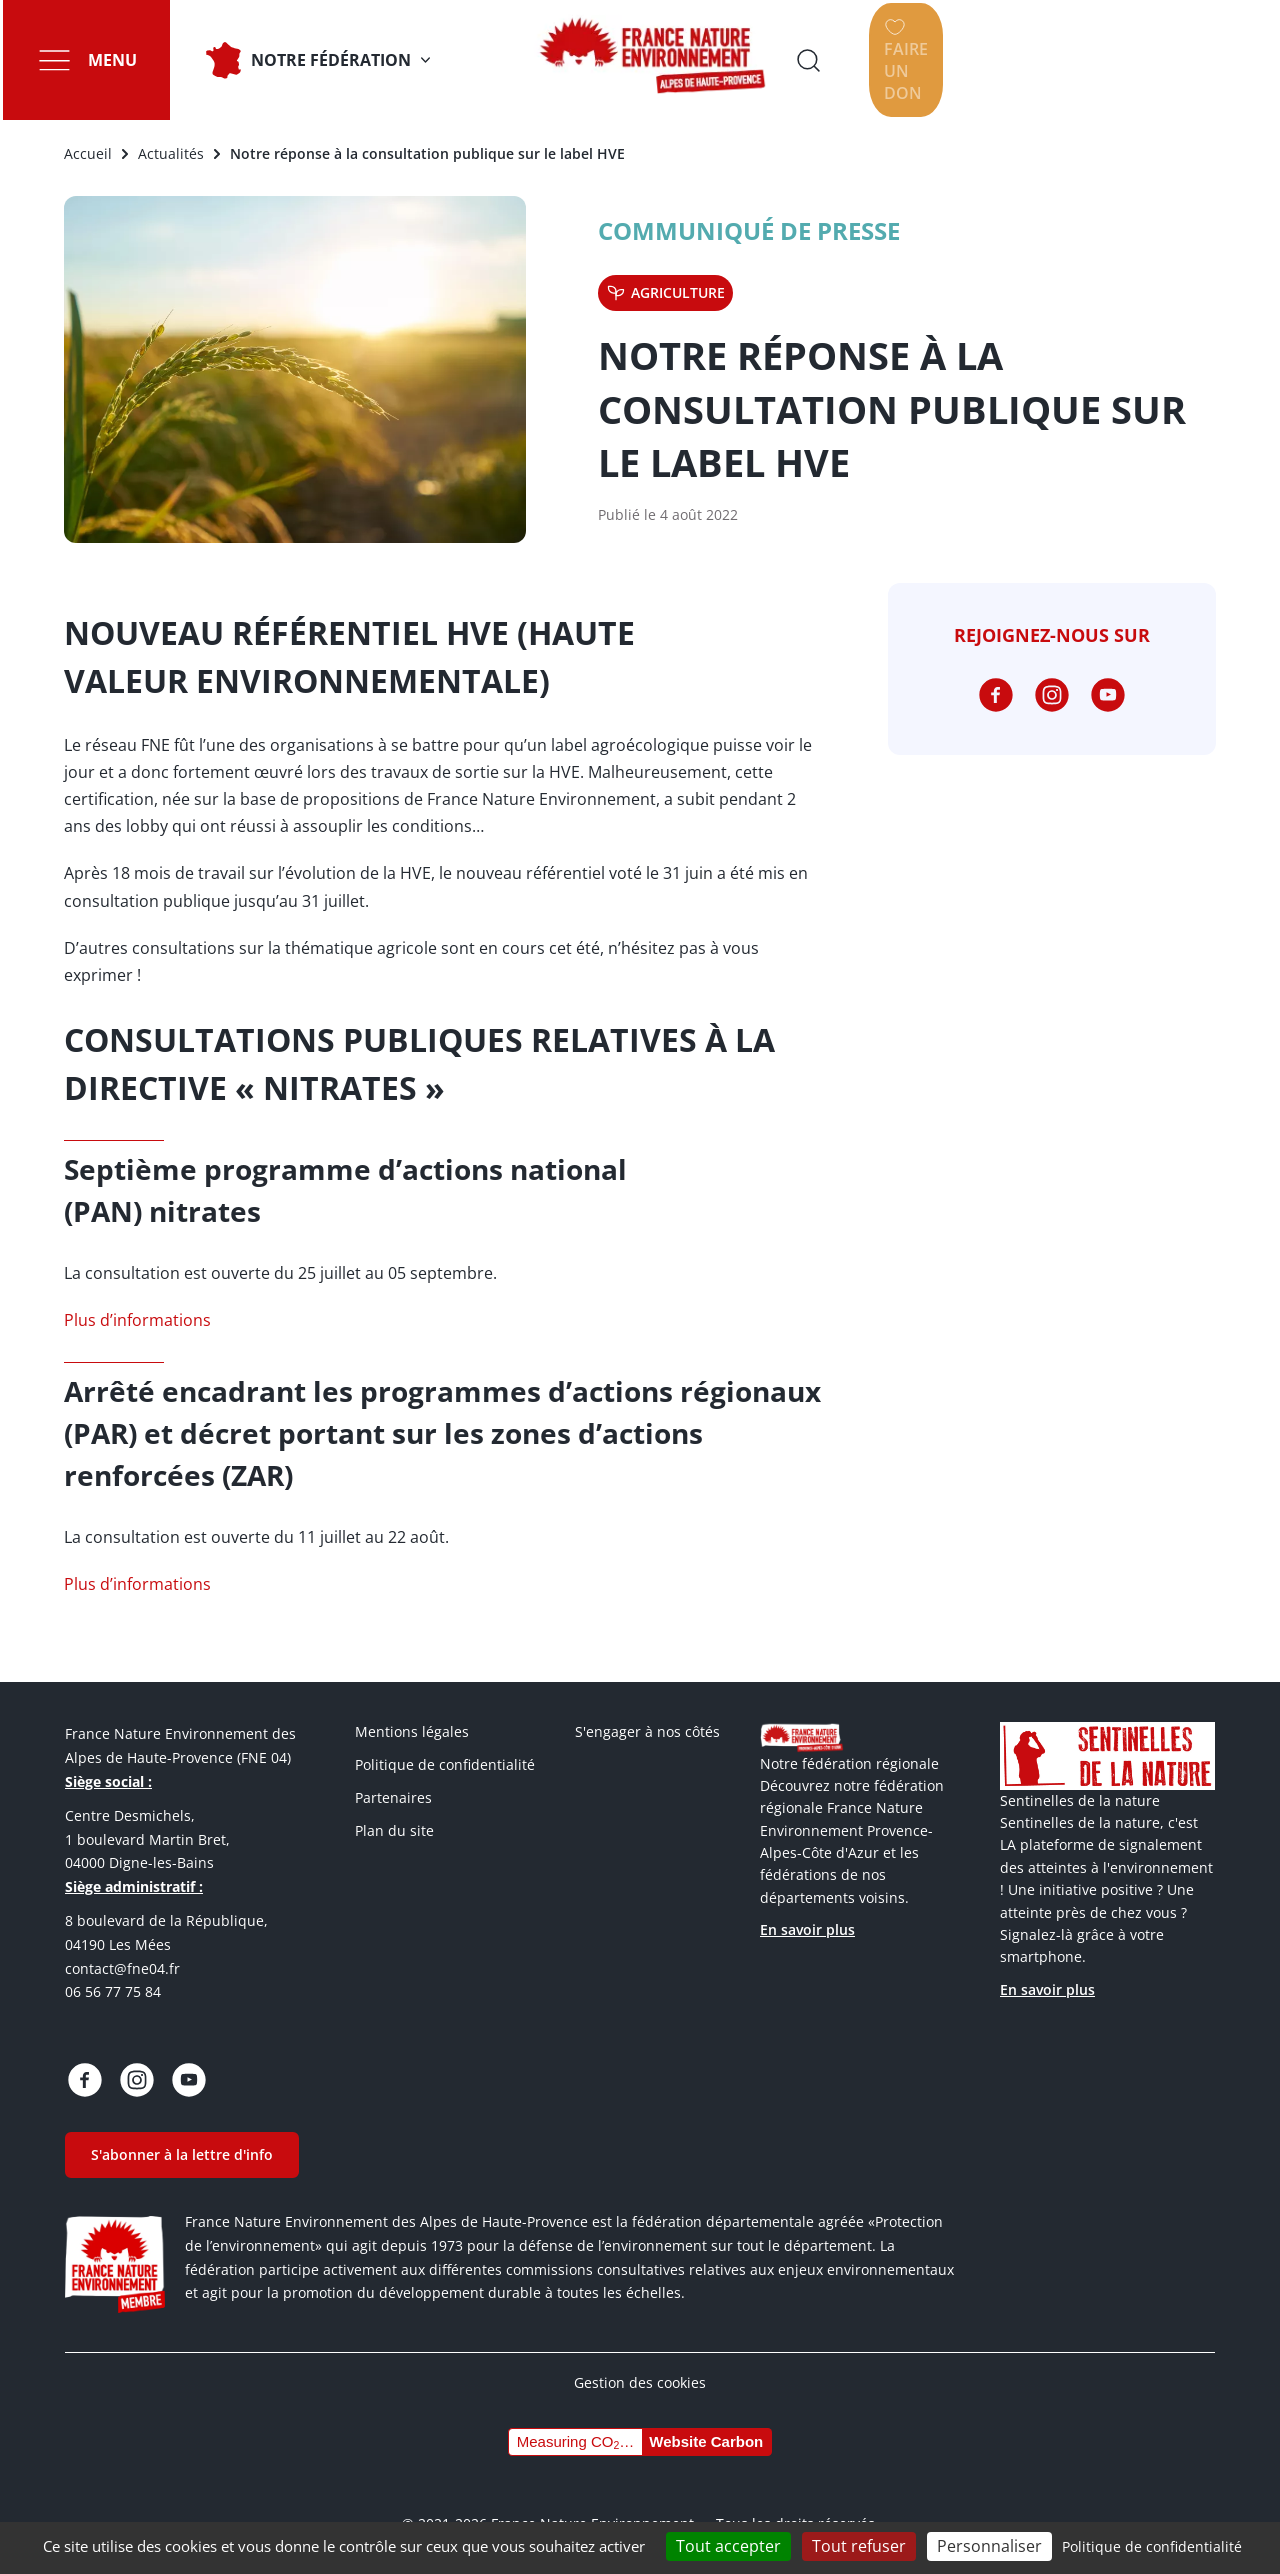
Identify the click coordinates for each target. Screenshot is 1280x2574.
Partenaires (393, 1797)
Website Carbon (706, 2441)
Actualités (171, 153)
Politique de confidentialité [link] (1152, 2546)
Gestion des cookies (640, 2382)
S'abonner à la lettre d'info (182, 2154)
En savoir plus (807, 1929)
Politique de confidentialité (445, 1764)
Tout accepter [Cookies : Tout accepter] (728, 2546)
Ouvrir (1035, 60)
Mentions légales (412, 1731)
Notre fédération (328, 60)
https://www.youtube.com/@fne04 (1108, 695)
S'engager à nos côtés (647, 1731)
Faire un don (1188, 60)
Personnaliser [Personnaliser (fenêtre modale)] (989, 2546)
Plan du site (394, 1830)
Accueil (88, 153)
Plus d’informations (137, 1320)
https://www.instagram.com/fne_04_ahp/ (1052, 695)
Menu (109, 60)
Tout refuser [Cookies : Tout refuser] (859, 2546)
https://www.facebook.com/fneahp (996, 695)
